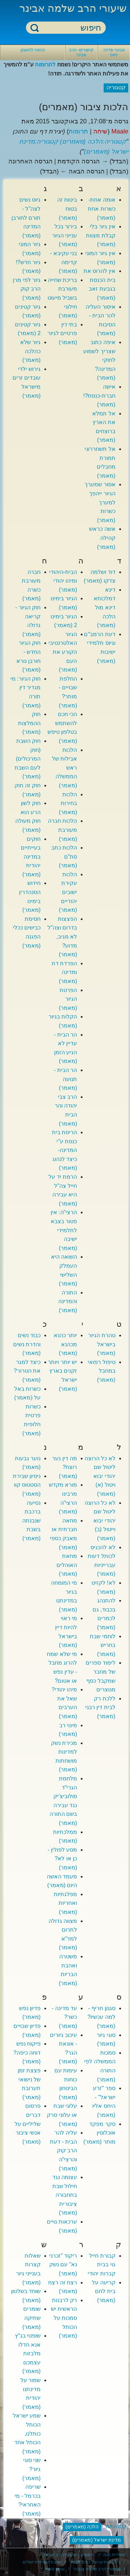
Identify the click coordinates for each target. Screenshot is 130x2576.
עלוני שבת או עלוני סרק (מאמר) (62, 2115)
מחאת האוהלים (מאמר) (67, 1565)
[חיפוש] (70, 28)
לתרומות (45, 64)
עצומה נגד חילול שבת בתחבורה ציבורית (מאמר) (64, 2195)
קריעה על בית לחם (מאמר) (103, 2291)
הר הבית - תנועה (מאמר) (65, 1079)
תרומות (78, 131)
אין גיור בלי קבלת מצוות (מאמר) (100, 235)
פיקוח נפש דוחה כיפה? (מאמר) (27, 2052)
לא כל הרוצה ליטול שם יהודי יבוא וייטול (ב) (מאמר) (100, 1520)
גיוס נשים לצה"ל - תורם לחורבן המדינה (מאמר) (26, 217)
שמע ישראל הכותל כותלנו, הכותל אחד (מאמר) (27, 2433)
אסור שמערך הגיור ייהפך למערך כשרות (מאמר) (100, 502)
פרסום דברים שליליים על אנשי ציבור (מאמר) (28, 2123)
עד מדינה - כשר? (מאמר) (64, 2017)
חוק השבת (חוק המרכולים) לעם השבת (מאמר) (28, 758)
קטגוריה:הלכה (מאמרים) (93, 141)
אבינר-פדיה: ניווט (114, 52)
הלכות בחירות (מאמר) (68, 803)
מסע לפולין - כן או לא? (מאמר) (62, 1858)
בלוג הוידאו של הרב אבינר (95, 2562)
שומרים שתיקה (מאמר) (32, 2318)
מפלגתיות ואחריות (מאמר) (65, 1903)
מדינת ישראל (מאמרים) (96, 2540)
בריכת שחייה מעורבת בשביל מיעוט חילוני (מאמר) (62, 297)
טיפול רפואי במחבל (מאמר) (101, 1371)
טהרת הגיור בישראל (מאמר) (101, 1344)
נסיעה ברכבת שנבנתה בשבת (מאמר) (31, 1520)
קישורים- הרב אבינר (81, 52)
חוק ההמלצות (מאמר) (29, 723)
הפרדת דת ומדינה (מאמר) (64, 972)
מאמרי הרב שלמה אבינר (97, 2568)
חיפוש (35, 28)
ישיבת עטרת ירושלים (42, 2562)
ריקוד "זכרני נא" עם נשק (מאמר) (63, 2264)
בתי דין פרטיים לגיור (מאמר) (62, 333)
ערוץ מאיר (55, 2568)
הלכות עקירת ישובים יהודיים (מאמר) (68, 892)
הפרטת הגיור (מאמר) (68, 999)
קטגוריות (116, 2526)
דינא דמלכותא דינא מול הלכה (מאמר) (104, 607)
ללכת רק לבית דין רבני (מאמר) (100, 1707)
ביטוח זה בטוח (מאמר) (67, 208)
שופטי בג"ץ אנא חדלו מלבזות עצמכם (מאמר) (28, 2353)
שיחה (100, 131)
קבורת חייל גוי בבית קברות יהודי (101, 2264)
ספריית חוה (114, 2554)
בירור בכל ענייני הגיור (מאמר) (64, 235)
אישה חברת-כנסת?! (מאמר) (99, 395)
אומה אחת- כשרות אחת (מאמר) (101, 208)
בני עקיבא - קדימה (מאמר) (63, 262)
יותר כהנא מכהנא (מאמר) (65, 1344)
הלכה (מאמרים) (82, 2526)
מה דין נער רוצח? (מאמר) (64, 1467)
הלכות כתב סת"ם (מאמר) (64, 856)
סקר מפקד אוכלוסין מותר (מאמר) (99, 2133)
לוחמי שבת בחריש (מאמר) (102, 1645)
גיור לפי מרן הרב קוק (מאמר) (27, 289)
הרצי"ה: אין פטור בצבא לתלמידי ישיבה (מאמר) (64, 1230)
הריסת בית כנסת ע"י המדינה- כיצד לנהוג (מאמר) (64, 1150)
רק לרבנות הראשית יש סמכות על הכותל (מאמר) (64, 2318)
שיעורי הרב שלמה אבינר (73, 8)
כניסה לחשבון (32, 50)
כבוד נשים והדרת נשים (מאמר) (27, 1344)
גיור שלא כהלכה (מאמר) (30, 351)
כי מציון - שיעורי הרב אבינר (69, 2554)
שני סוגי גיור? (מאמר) (32, 2469)
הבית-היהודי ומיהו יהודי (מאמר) (63, 581)
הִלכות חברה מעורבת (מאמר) (62, 830)
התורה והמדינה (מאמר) (67, 1301)
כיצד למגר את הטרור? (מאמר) (27, 1371)
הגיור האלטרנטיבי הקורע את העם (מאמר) (63, 652)
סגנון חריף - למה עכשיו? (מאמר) (101, 2017)
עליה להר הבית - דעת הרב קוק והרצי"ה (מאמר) (63, 2150)
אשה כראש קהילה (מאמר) (102, 538)
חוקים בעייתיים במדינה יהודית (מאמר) (31, 856)
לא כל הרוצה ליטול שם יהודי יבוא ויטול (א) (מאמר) (100, 1476)
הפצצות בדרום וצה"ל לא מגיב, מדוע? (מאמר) (62, 936)
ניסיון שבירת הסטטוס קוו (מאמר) (27, 1485)
